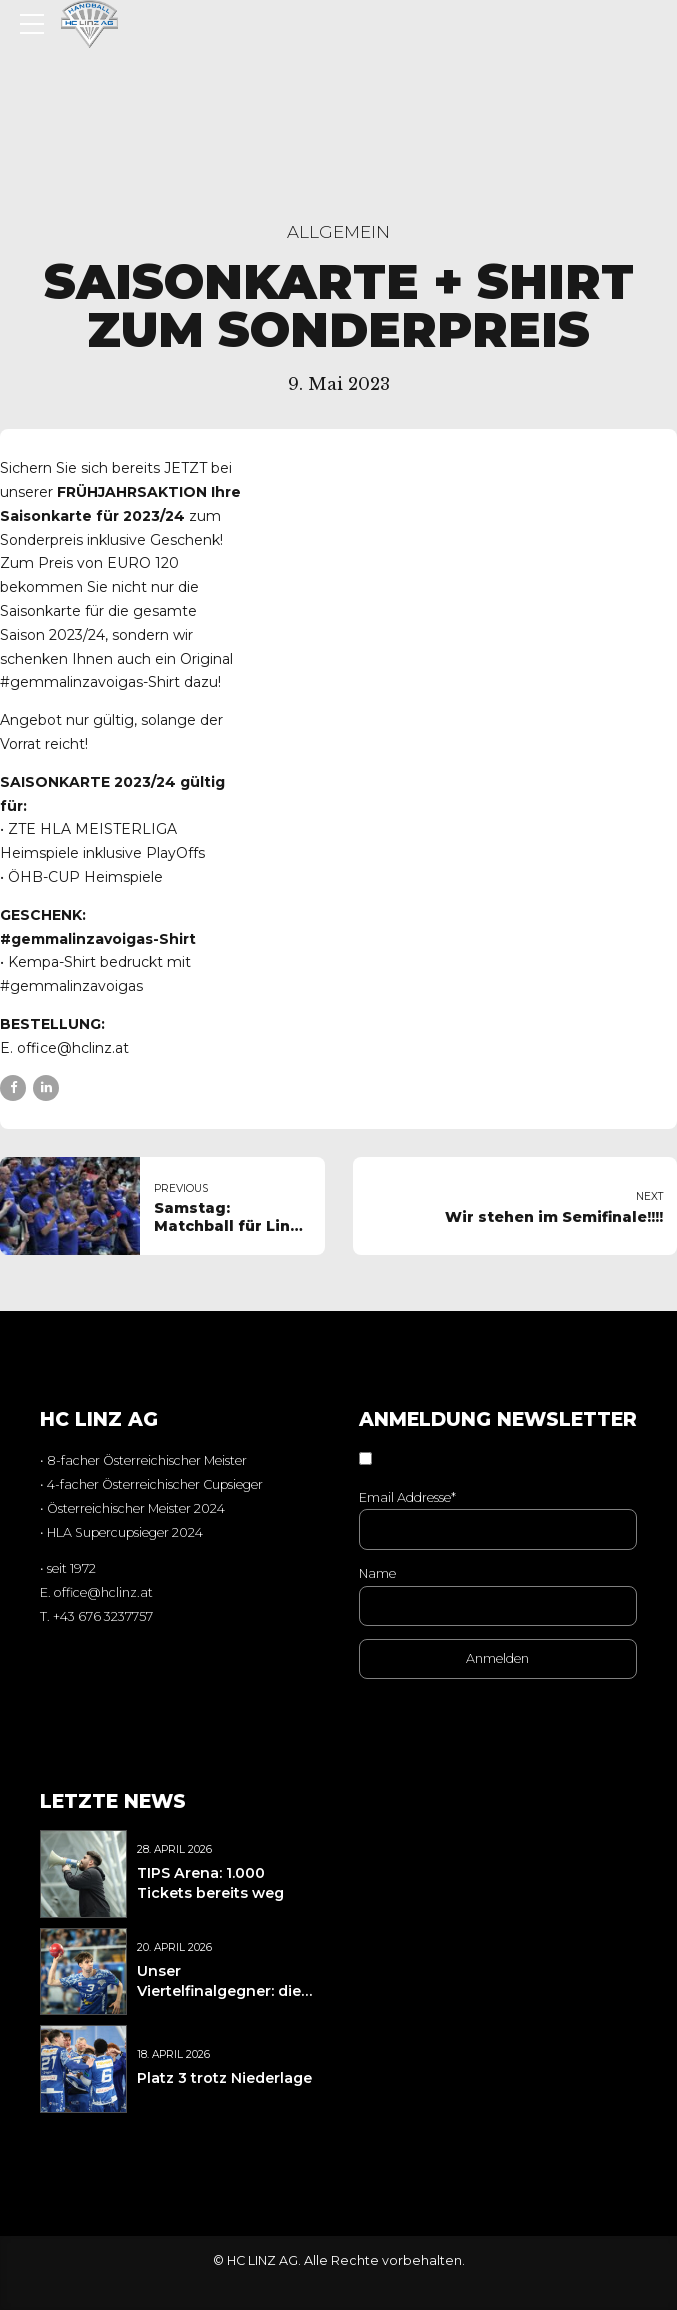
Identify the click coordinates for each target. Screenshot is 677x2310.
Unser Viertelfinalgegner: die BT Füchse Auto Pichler (225, 1991)
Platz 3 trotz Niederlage (224, 2078)
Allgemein (338, 232)
